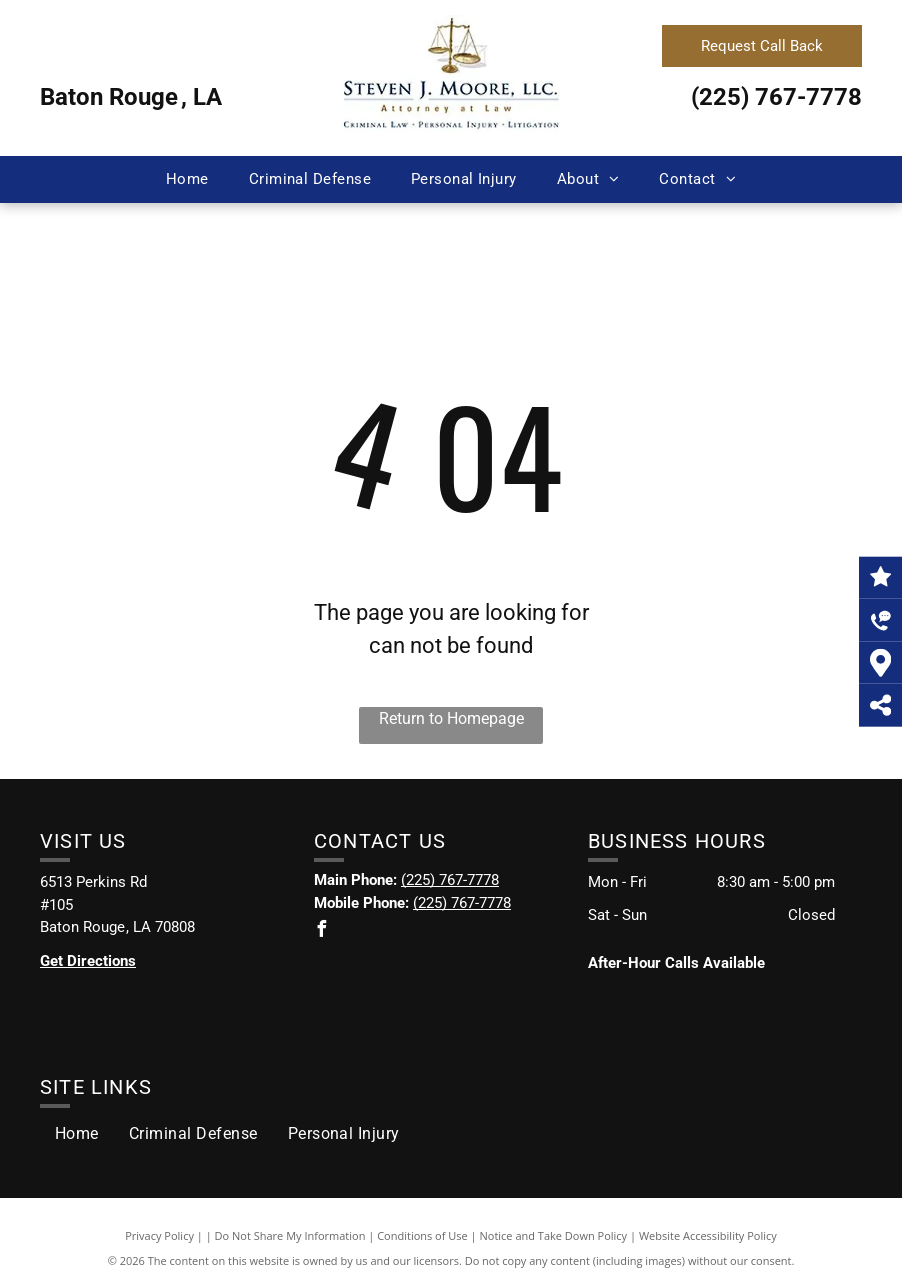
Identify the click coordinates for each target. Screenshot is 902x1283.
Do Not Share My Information (290, 1235)
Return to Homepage (451, 718)
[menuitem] (187, 179)
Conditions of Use (422, 1235)
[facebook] (322, 931)
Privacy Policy (159, 1235)
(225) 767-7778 (776, 97)
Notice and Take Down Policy (554, 1235)
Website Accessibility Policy (708, 1235)
